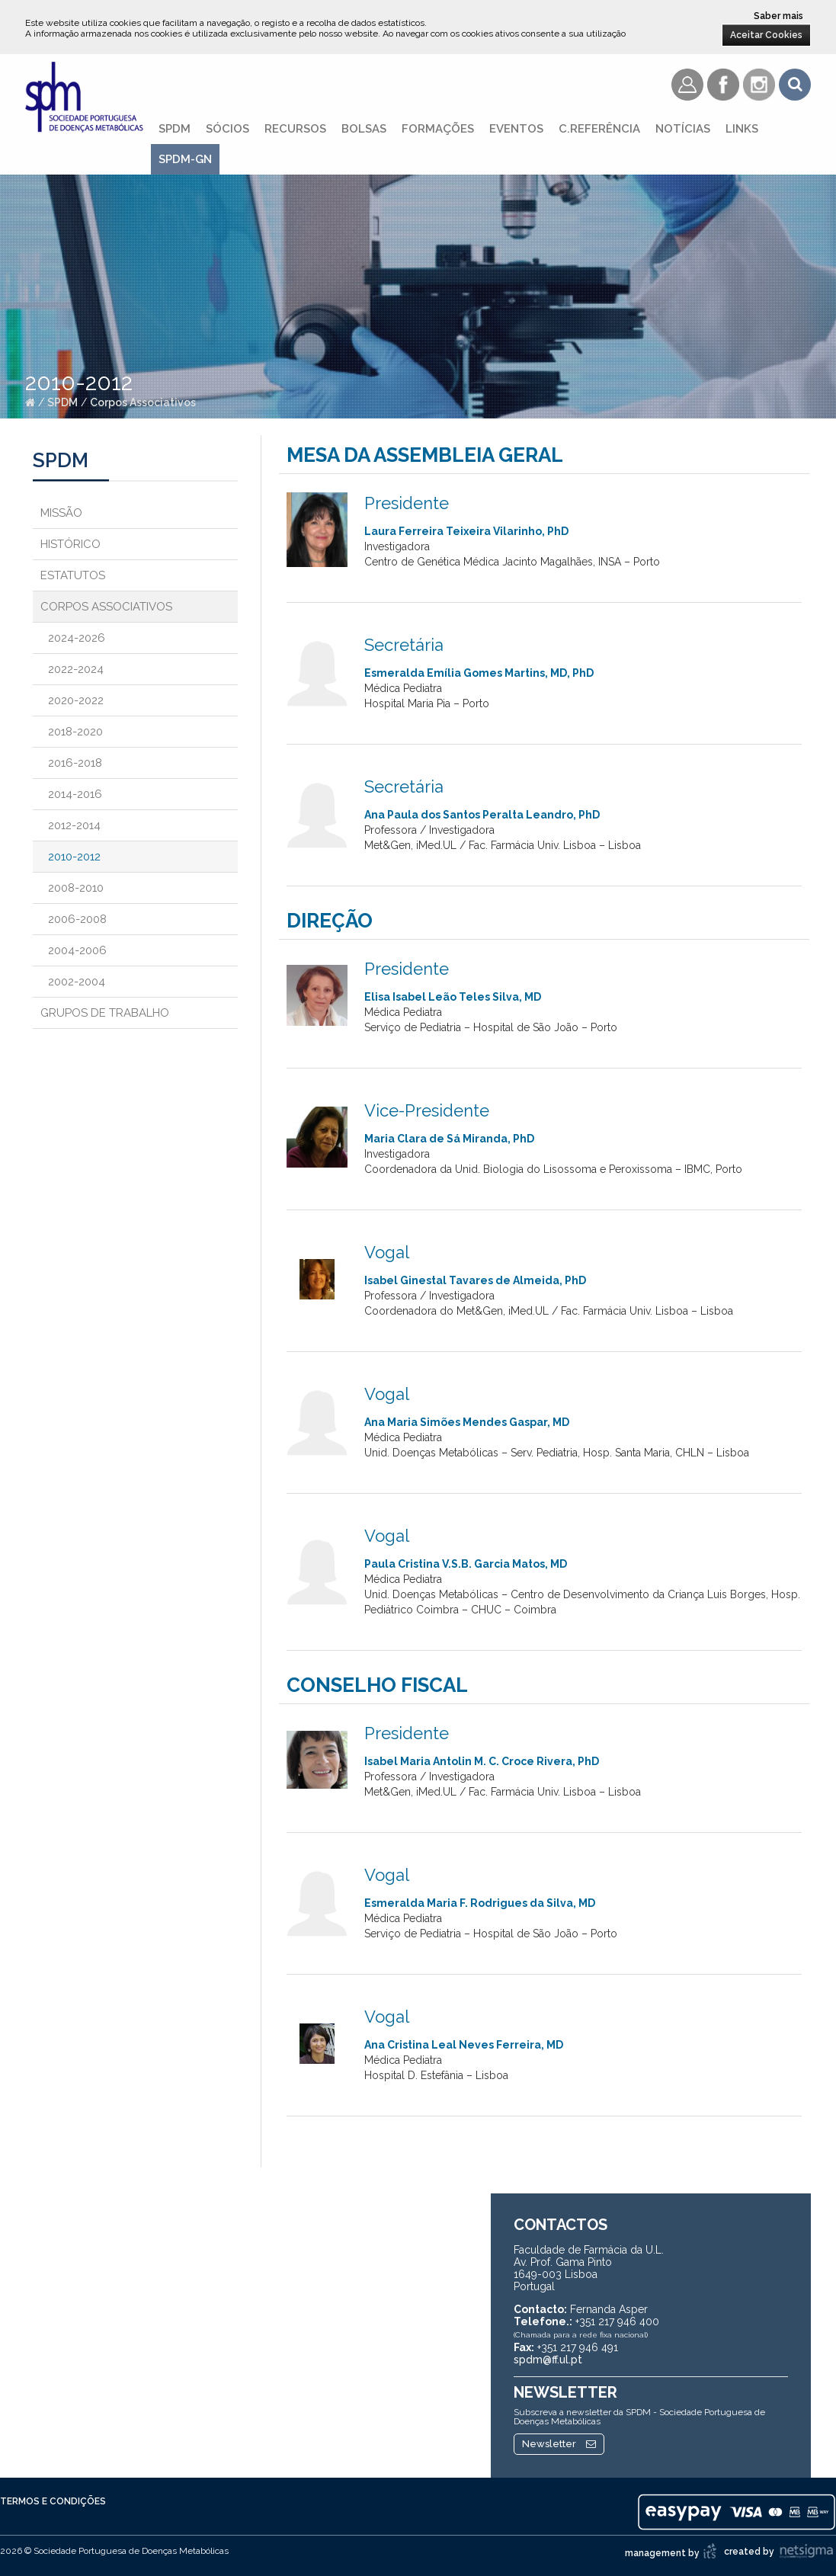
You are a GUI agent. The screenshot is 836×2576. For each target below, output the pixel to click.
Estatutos (72, 575)
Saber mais (778, 16)
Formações (438, 129)
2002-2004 (76, 981)
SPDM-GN (185, 159)
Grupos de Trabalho (104, 1013)
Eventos (516, 129)
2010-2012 (74, 856)
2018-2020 (75, 732)
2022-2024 (76, 669)
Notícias (682, 129)
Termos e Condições (53, 2501)
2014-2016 (75, 794)
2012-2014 (74, 825)
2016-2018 (75, 763)
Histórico (70, 544)
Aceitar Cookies (766, 35)
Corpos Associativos (143, 402)
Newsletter (559, 2443)
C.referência (599, 129)
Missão (61, 513)
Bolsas (363, 129)
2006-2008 (77, 919)
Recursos (295, 129)
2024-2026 (76, 638)
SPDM (175, 129)
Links (741, 129)
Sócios (227, 129)
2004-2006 (77, 950)
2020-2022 (76, 700)
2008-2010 (76, 888)
